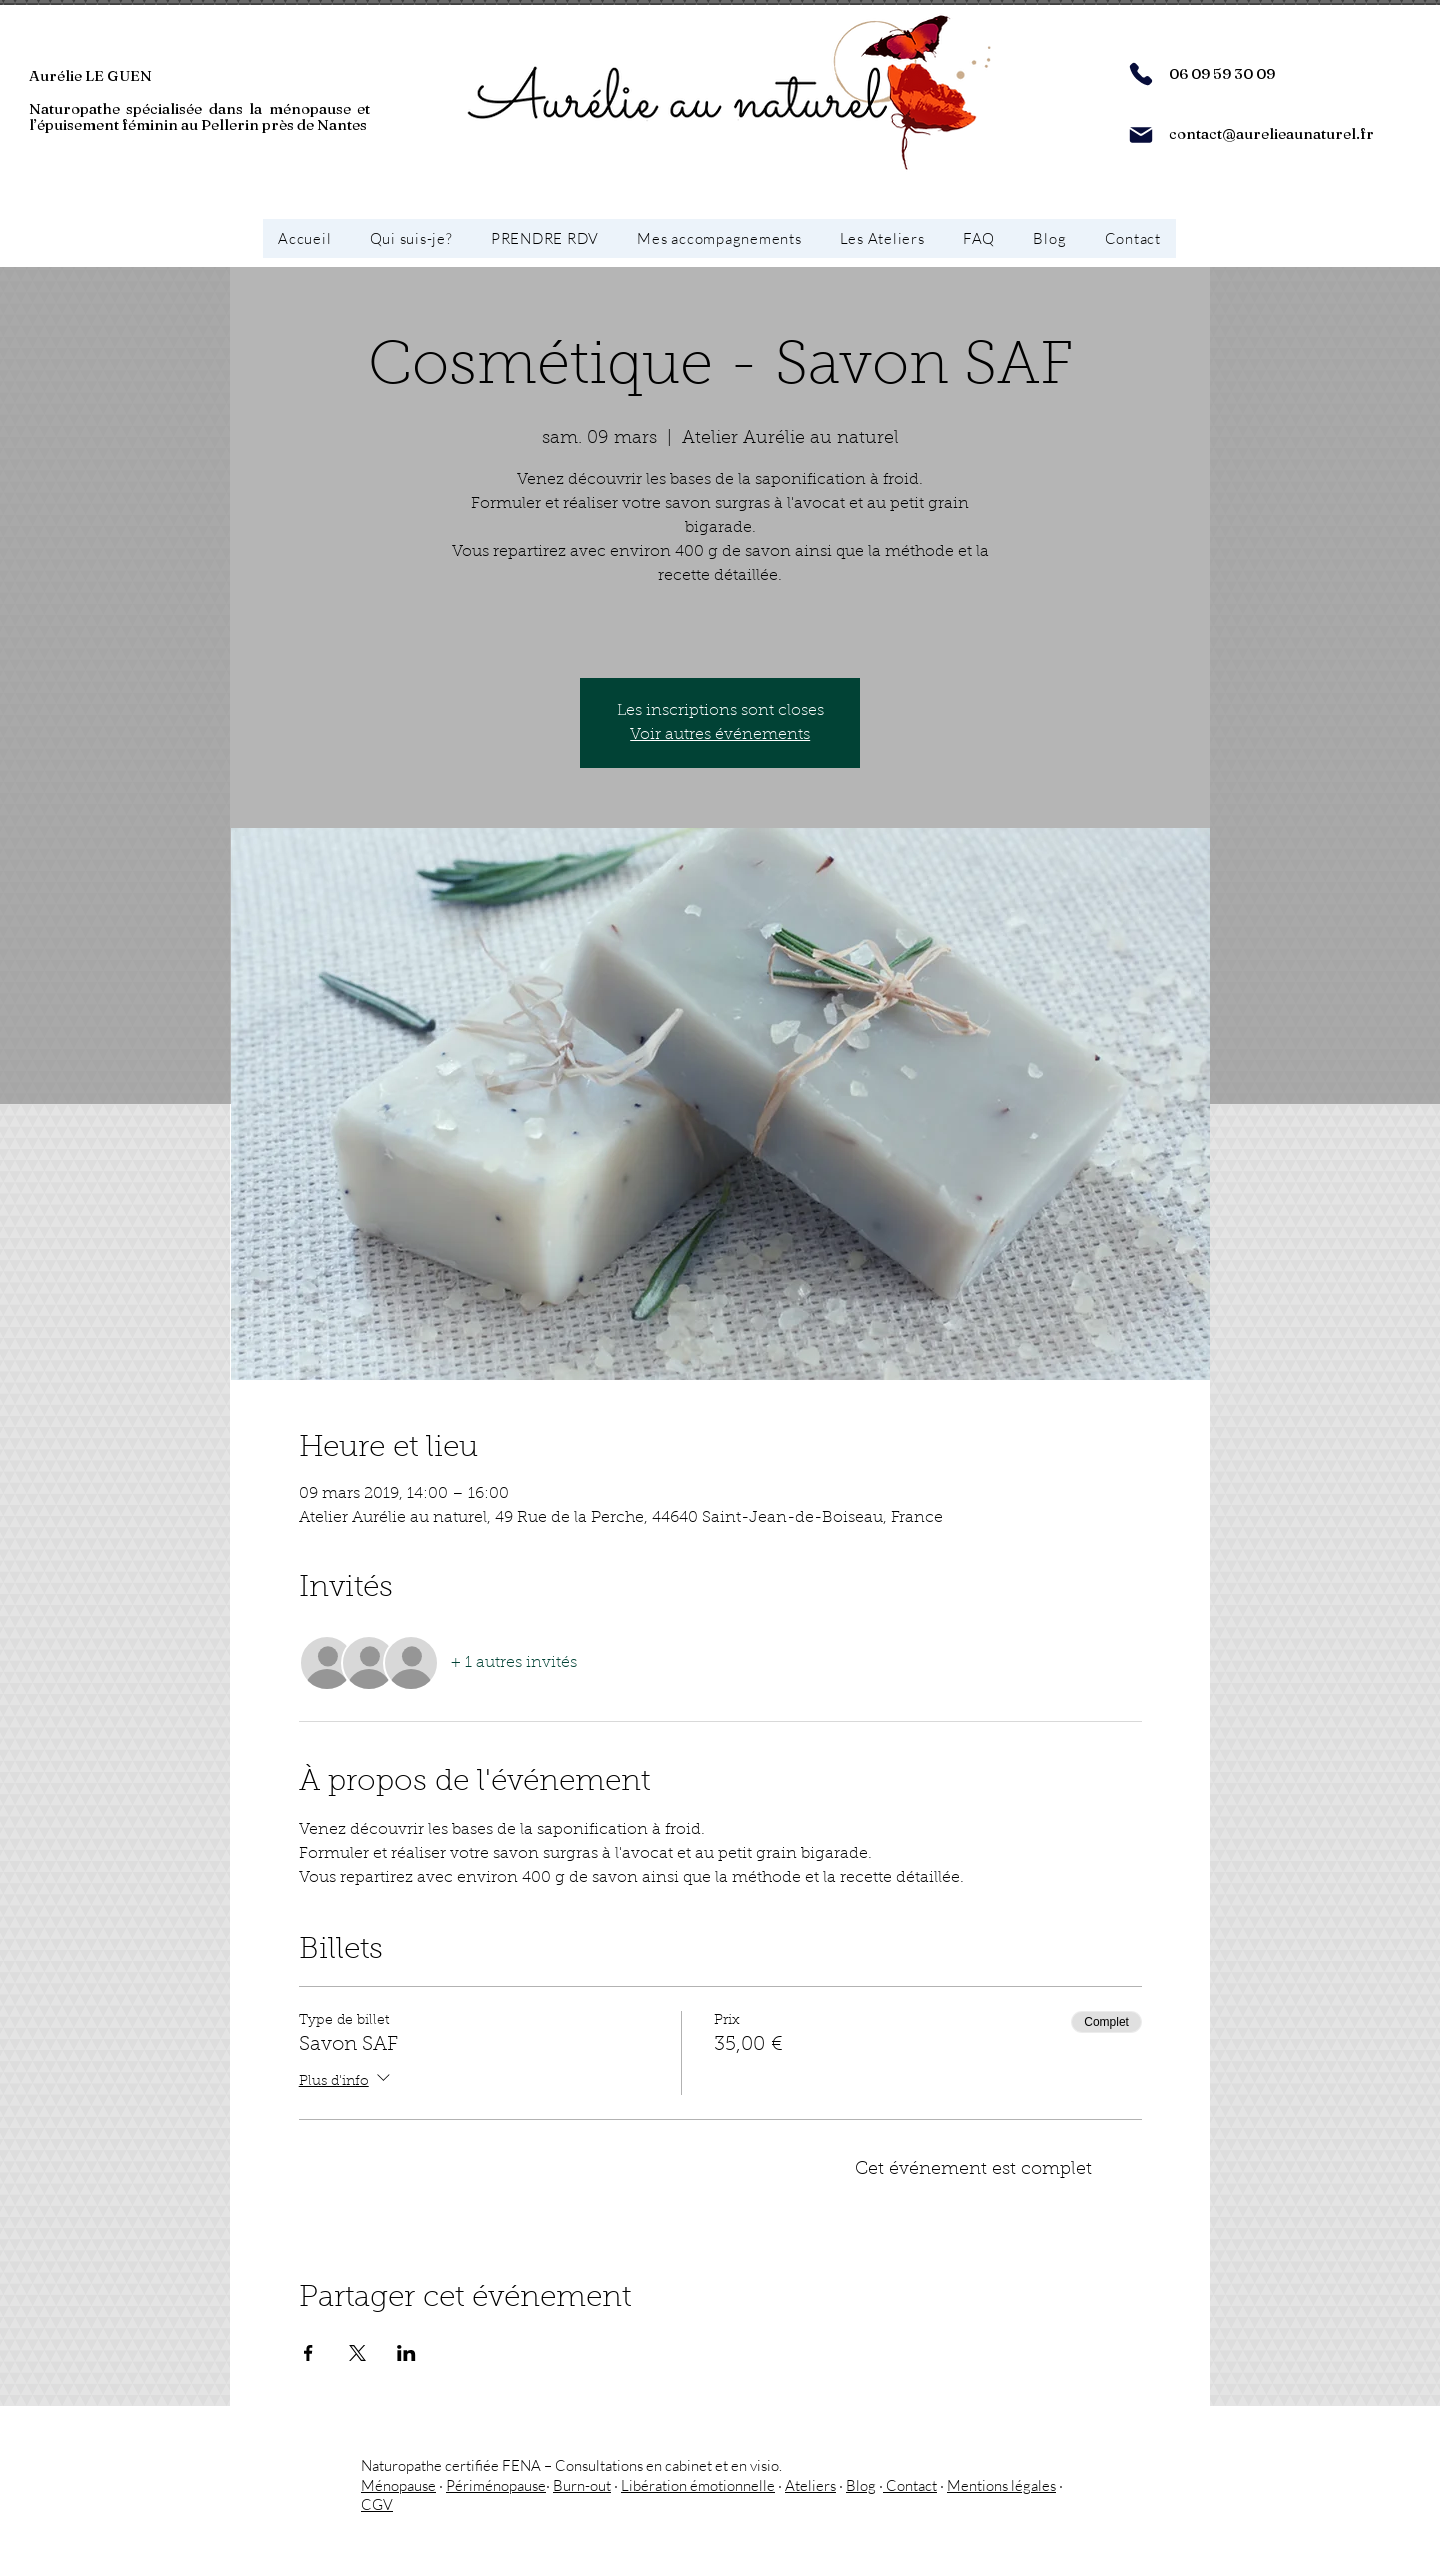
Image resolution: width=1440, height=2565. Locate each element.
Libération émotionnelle (698, 2485)
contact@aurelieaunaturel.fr (1271, 133)
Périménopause (496, 2485)
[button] (719, 238)
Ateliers (810, 2485)
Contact (910, 2485)
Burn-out (582, 2485)
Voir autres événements (720, 735)
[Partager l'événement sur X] (357, 2353)
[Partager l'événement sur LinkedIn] (406, 2353)
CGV (377, 2504)
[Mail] (1141, 135)
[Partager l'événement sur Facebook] (308, 2353)
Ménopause (398, 2485)
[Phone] (1141, 74)
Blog (861, 2485)
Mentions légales (1001, 2485)
